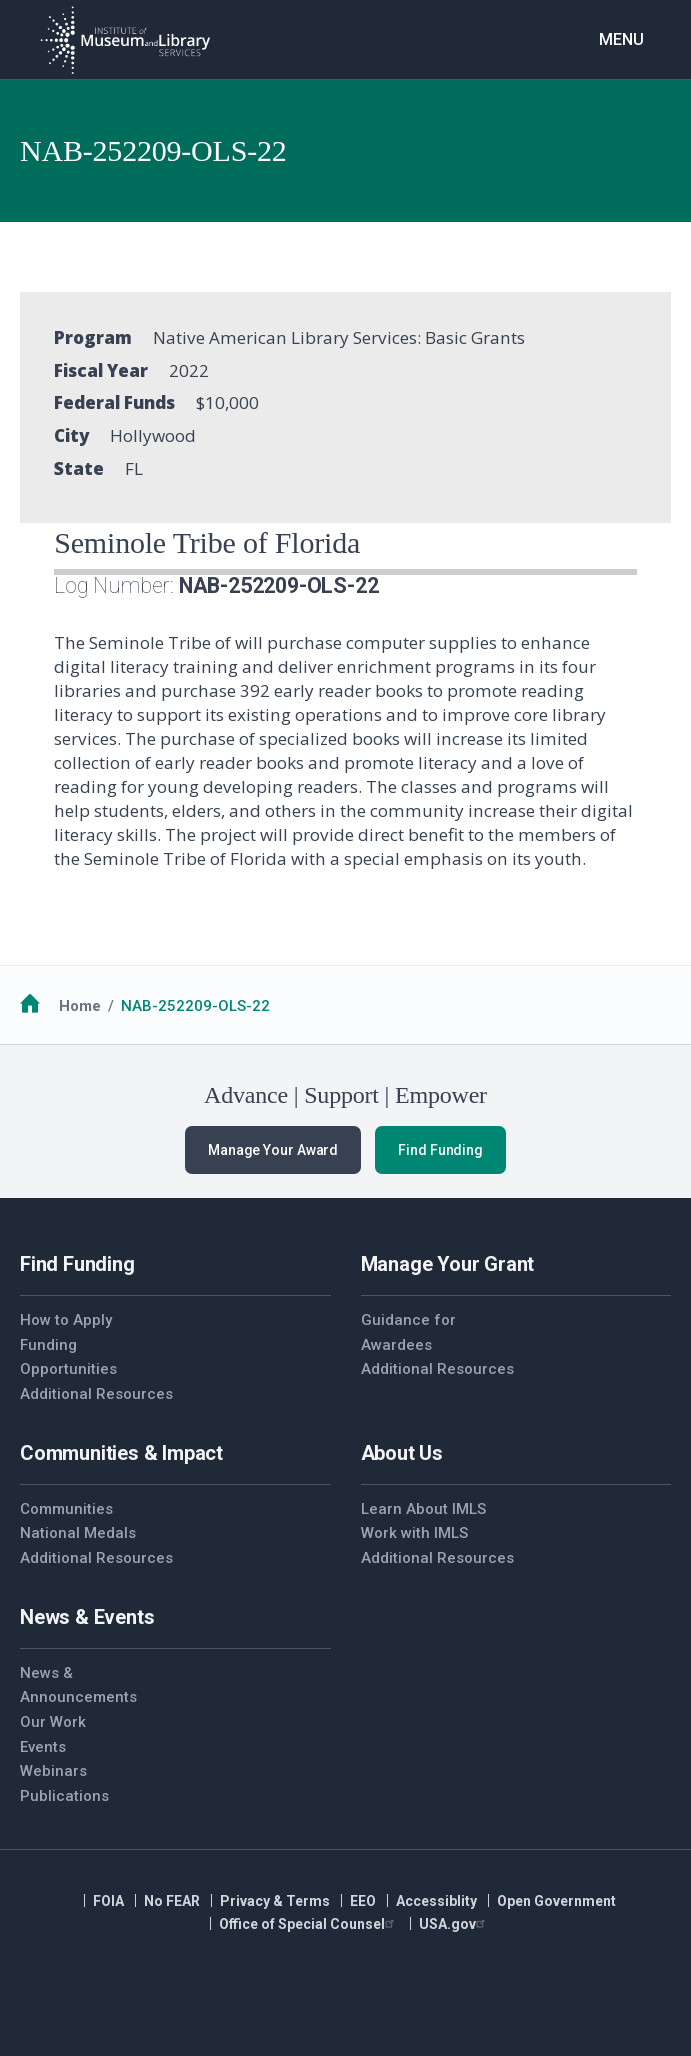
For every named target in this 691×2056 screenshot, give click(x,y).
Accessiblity (436, 1901)
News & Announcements (78, 1685)
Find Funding (440, 1150)
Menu (621, 39)
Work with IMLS (414, 1533)
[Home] (125, 40)
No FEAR (172, 1901)
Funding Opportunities (68, 1357)
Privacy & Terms (275, 1901)
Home (80, 1006)
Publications (64, 1796)
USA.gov (454, 1924)
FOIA (108, 1901)
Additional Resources (96, 1394)
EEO (363, 1901)
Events (43, 1747)
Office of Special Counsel (309, 1924)
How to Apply (66, 1320)
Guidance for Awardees (408, 1332)
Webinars (53, 1771)
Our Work (53, 1722)
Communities (66, 1509)
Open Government (556, 1901)
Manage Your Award (273, 1150)
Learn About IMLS (423, 1509)
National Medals (78, 1533)
